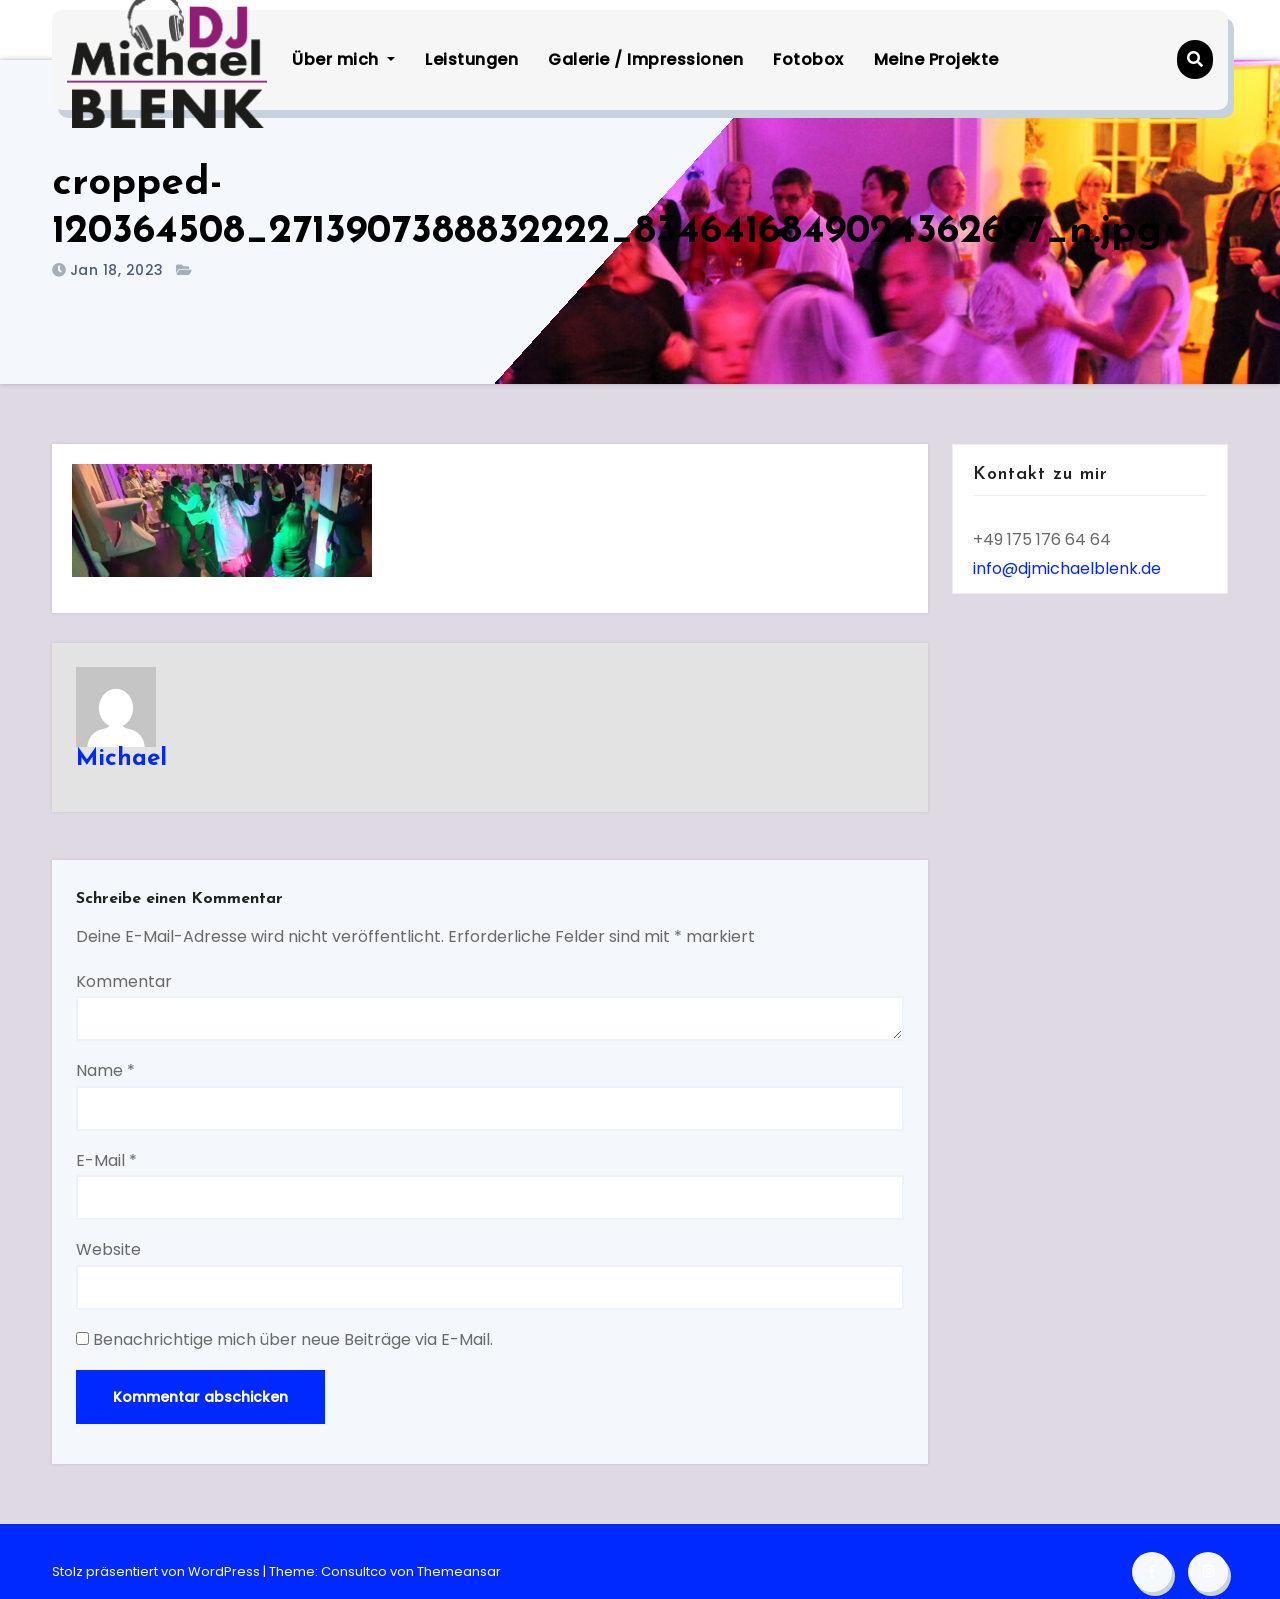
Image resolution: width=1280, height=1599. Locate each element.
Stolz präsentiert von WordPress (157, 1571)
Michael (121, 759)
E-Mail (106, 1160)
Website (108, 1249)
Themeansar (459, 1571)
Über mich (343, 59)
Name (105, 1070)
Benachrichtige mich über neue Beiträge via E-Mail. (293, 1339)
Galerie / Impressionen (645, 59)
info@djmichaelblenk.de (1067, 568)
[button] (1195, 59)
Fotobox (808, 59)
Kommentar (124, 981)
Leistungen (471, 59)
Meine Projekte (936, 59)
